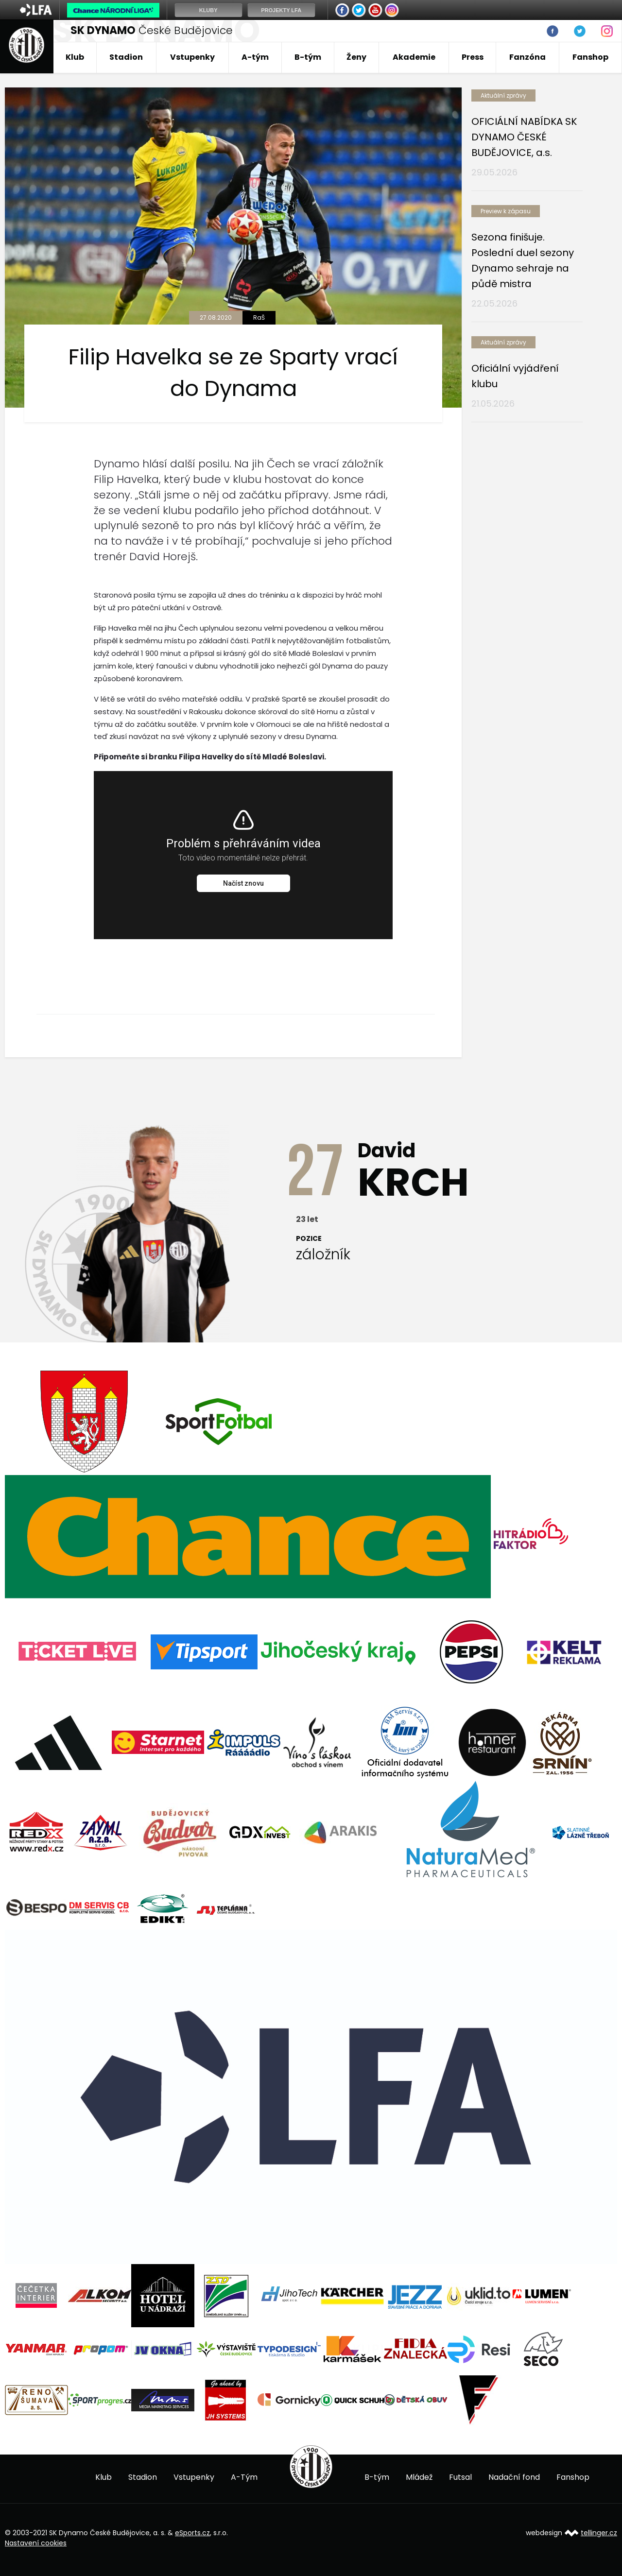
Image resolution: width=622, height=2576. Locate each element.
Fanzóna (527, 57)
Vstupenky (192, 57)
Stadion (126, 57)
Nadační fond (514, 2477)
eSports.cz (192, 2533)
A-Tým (244, 2477)
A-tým (255, 57)
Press (473, 57)
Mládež (419, 2477)
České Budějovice (151, 30)
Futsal (460, 2477)
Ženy (356, 57)
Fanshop (590, 57)
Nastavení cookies (36, 2543)
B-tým (307, 57)
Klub (75, 57)
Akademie (414, 57)
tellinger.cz (599, 2533)
